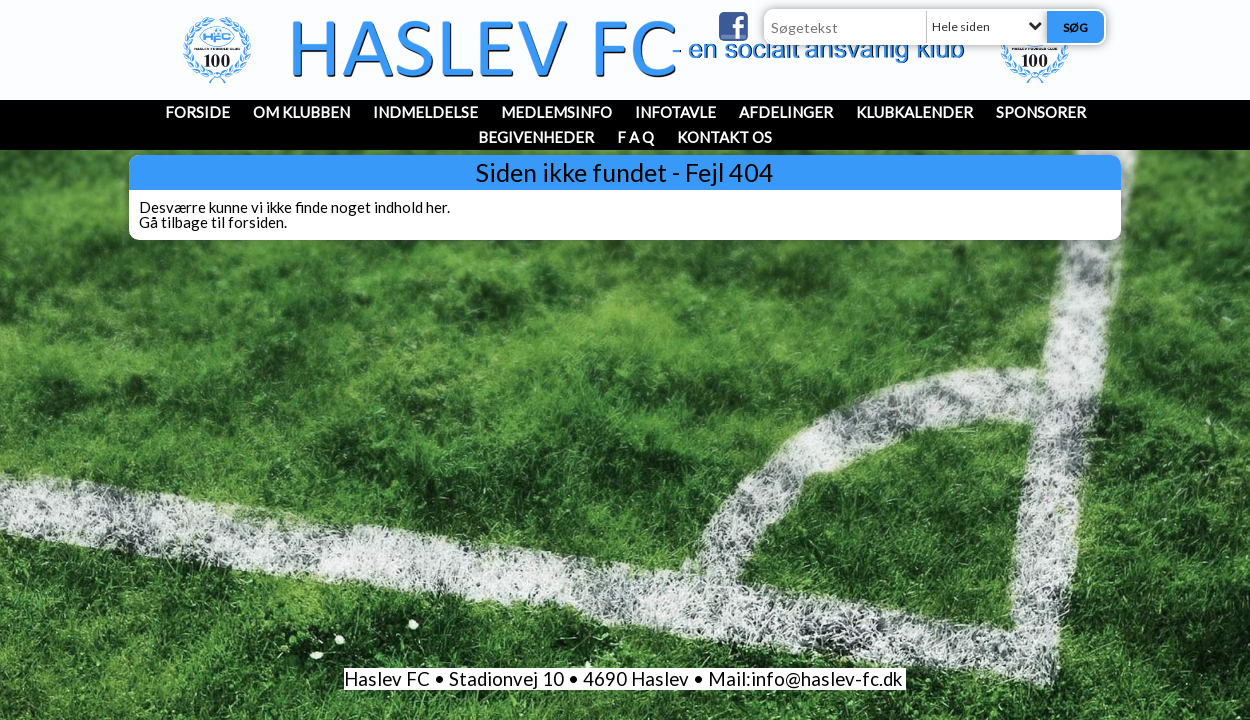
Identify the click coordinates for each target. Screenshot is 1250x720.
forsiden (256, 222)
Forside (197, 112)
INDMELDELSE (425, 112)
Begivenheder (536, 137)
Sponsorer (1041, 112)
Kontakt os (724, 137)
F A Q (635, 137)
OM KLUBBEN (301, 112)
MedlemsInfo (556, 112)
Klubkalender (914, 112)
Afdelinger (786, 112)
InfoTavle (675, 112)
